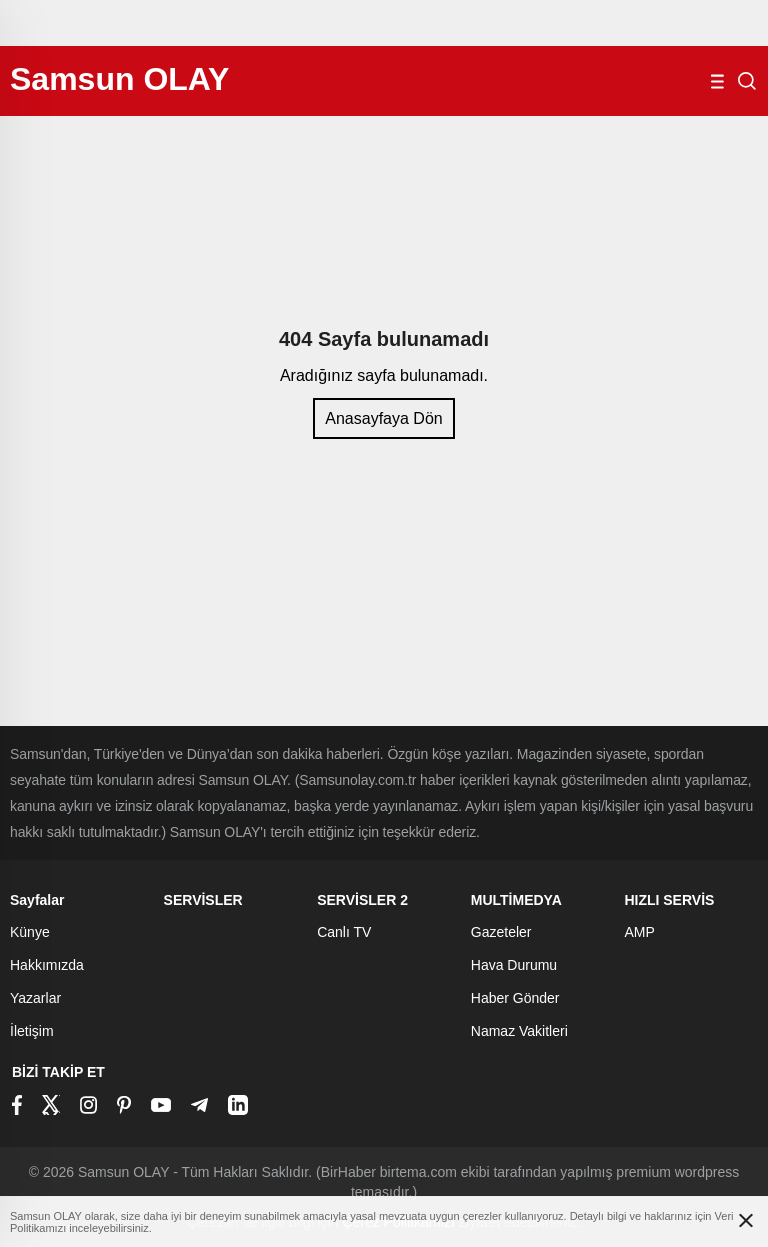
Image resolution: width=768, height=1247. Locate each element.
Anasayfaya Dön (383, 418)
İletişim (32, 1031)
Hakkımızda (47, 965)
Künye (30, 932)
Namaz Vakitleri (519, 1031)
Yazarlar (35, 998)
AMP (639, 932)
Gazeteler (501, 932)
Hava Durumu (514, 965)
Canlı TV (344, 932)
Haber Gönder (515, 998)
